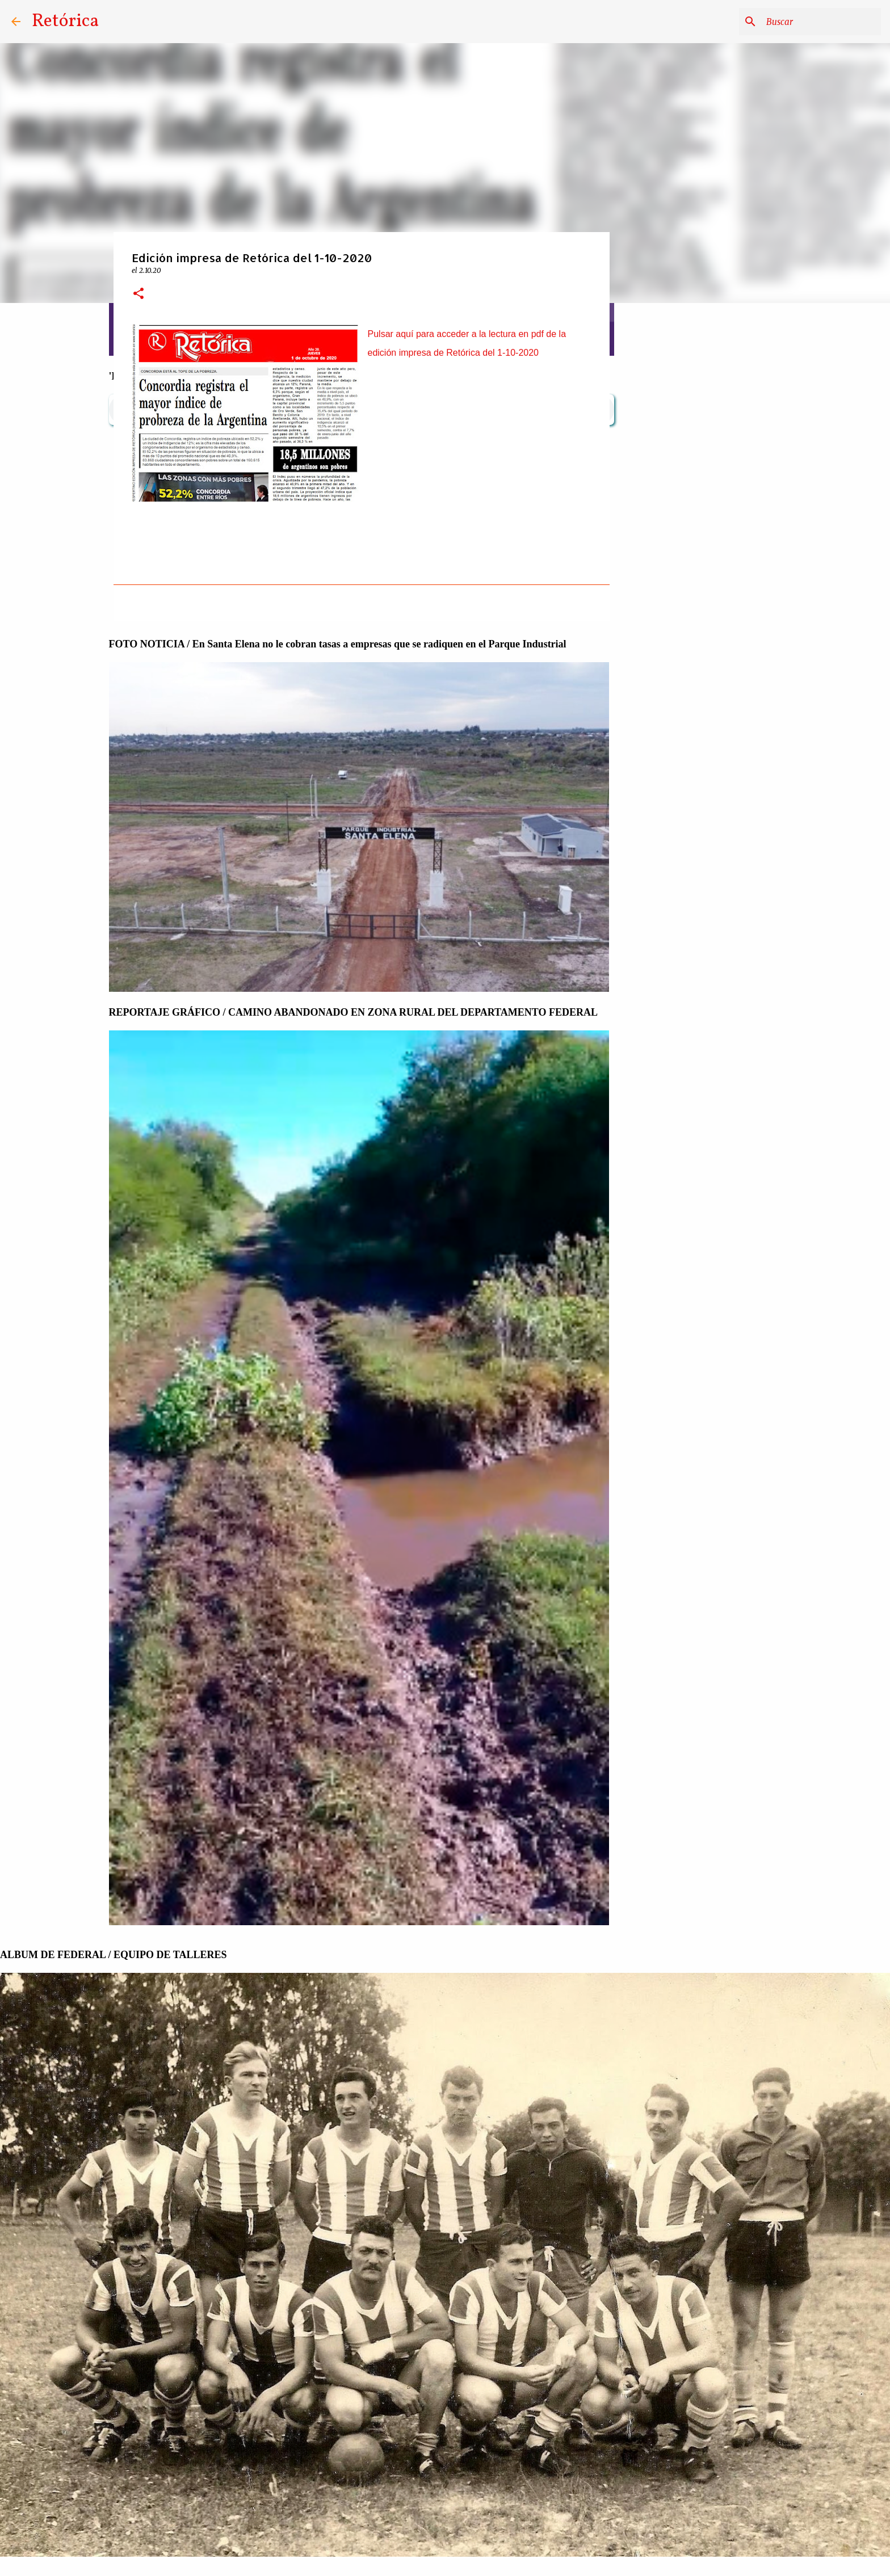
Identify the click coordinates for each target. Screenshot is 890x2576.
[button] (138, 294)
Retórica (65, 21)
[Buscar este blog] (821, 21)
